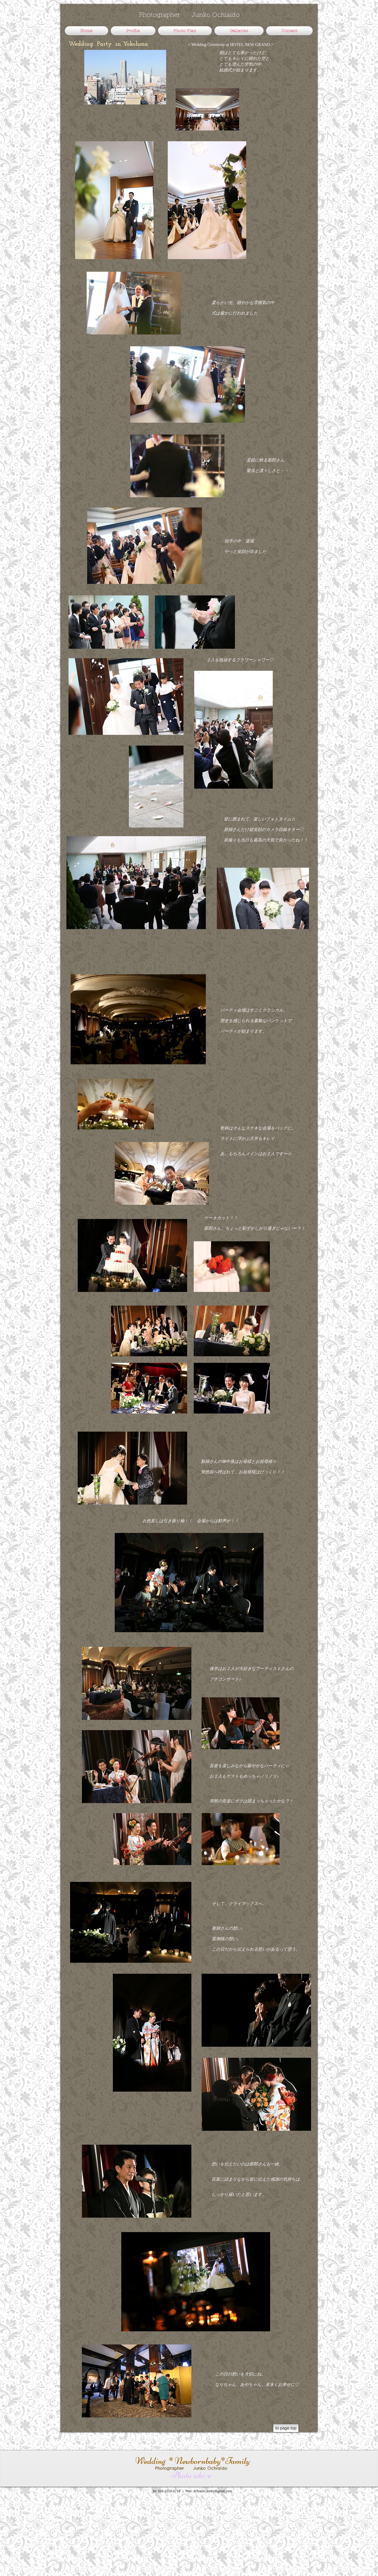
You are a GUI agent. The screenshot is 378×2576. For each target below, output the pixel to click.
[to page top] (285, 2428)
